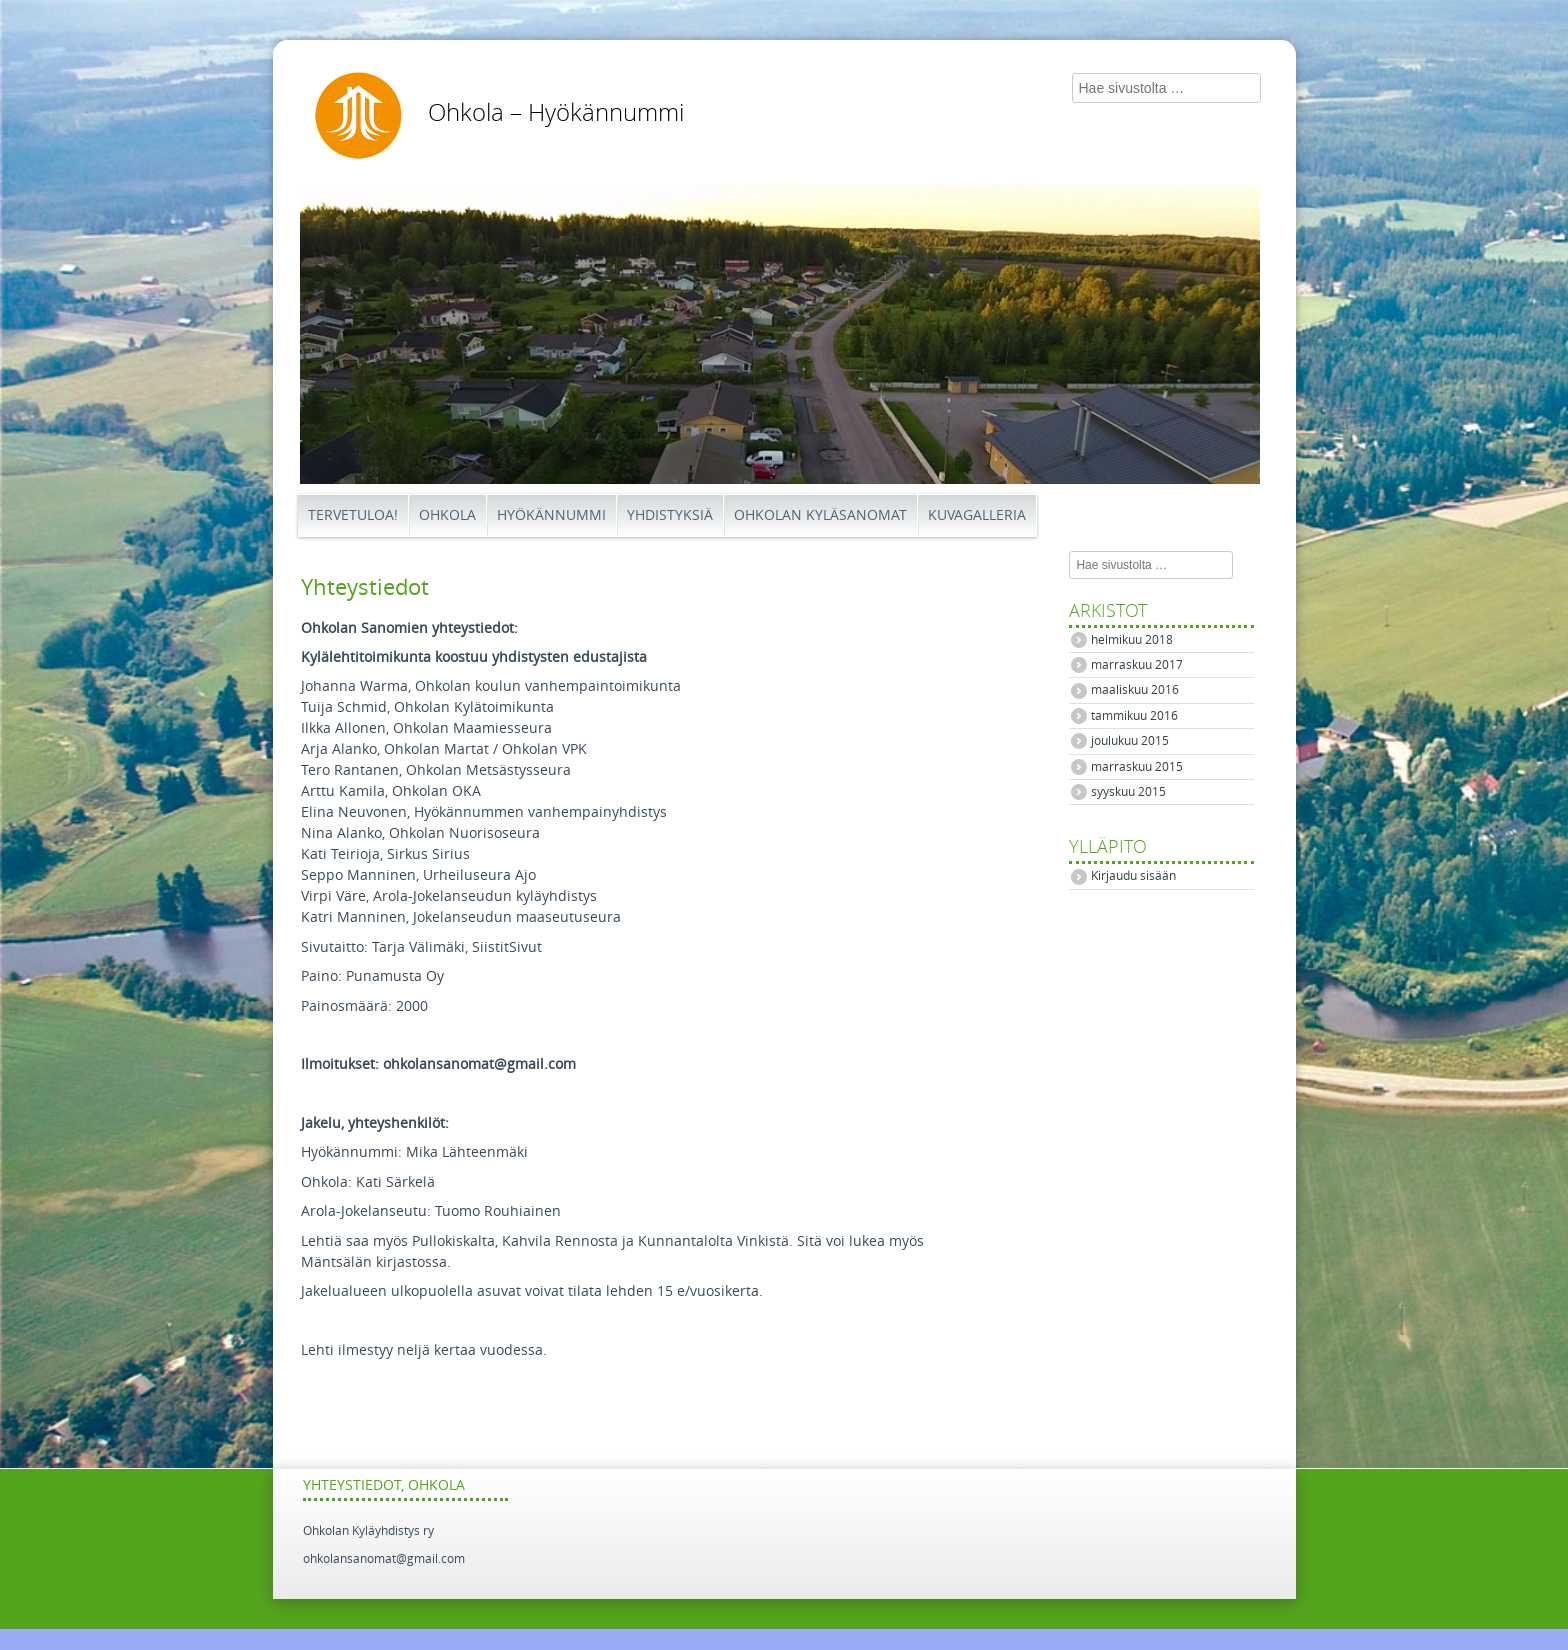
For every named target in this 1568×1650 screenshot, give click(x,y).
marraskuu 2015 (1137, 767)
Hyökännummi (551, 515)
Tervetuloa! (353, 515)
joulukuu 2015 (1130, 741)
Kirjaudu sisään (1133, 876)
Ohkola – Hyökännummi (556, 113)
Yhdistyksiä (670, 515)
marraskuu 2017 (1137, 665)
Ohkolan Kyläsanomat (820, 515)
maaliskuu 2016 (1135, 690)
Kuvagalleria (977, 515)
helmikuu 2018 (1132, 640)
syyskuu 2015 (1128, 792)
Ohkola (447, 515)
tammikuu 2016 (1134, 716)
